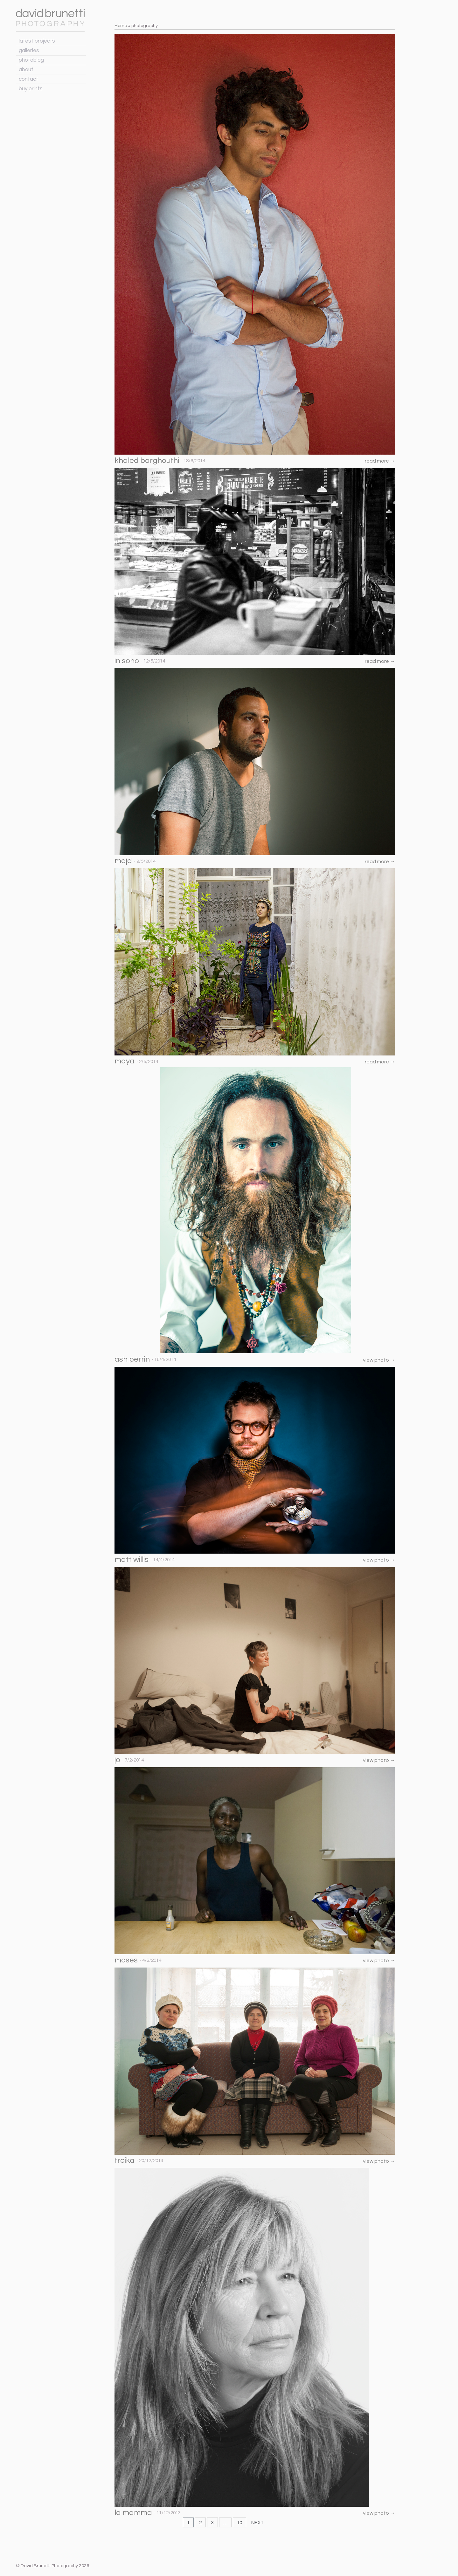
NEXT (257, 2522)
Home (120, 25)
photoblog (31, 60)
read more (380, 461)
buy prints (31, 89)
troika (124, 2160)
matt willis (131, 1559)
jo (117, 1760)
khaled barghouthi (146, 460)
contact (28, 79)
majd (123, 861)
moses (126, 1960)
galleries (29, 50)
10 (239, 2522)
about (26, 69)
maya (124, 1061)
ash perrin (132, 1359)
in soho (126, 661)
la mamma (133, 2513)
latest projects (37, 41)
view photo (379, 1360)
